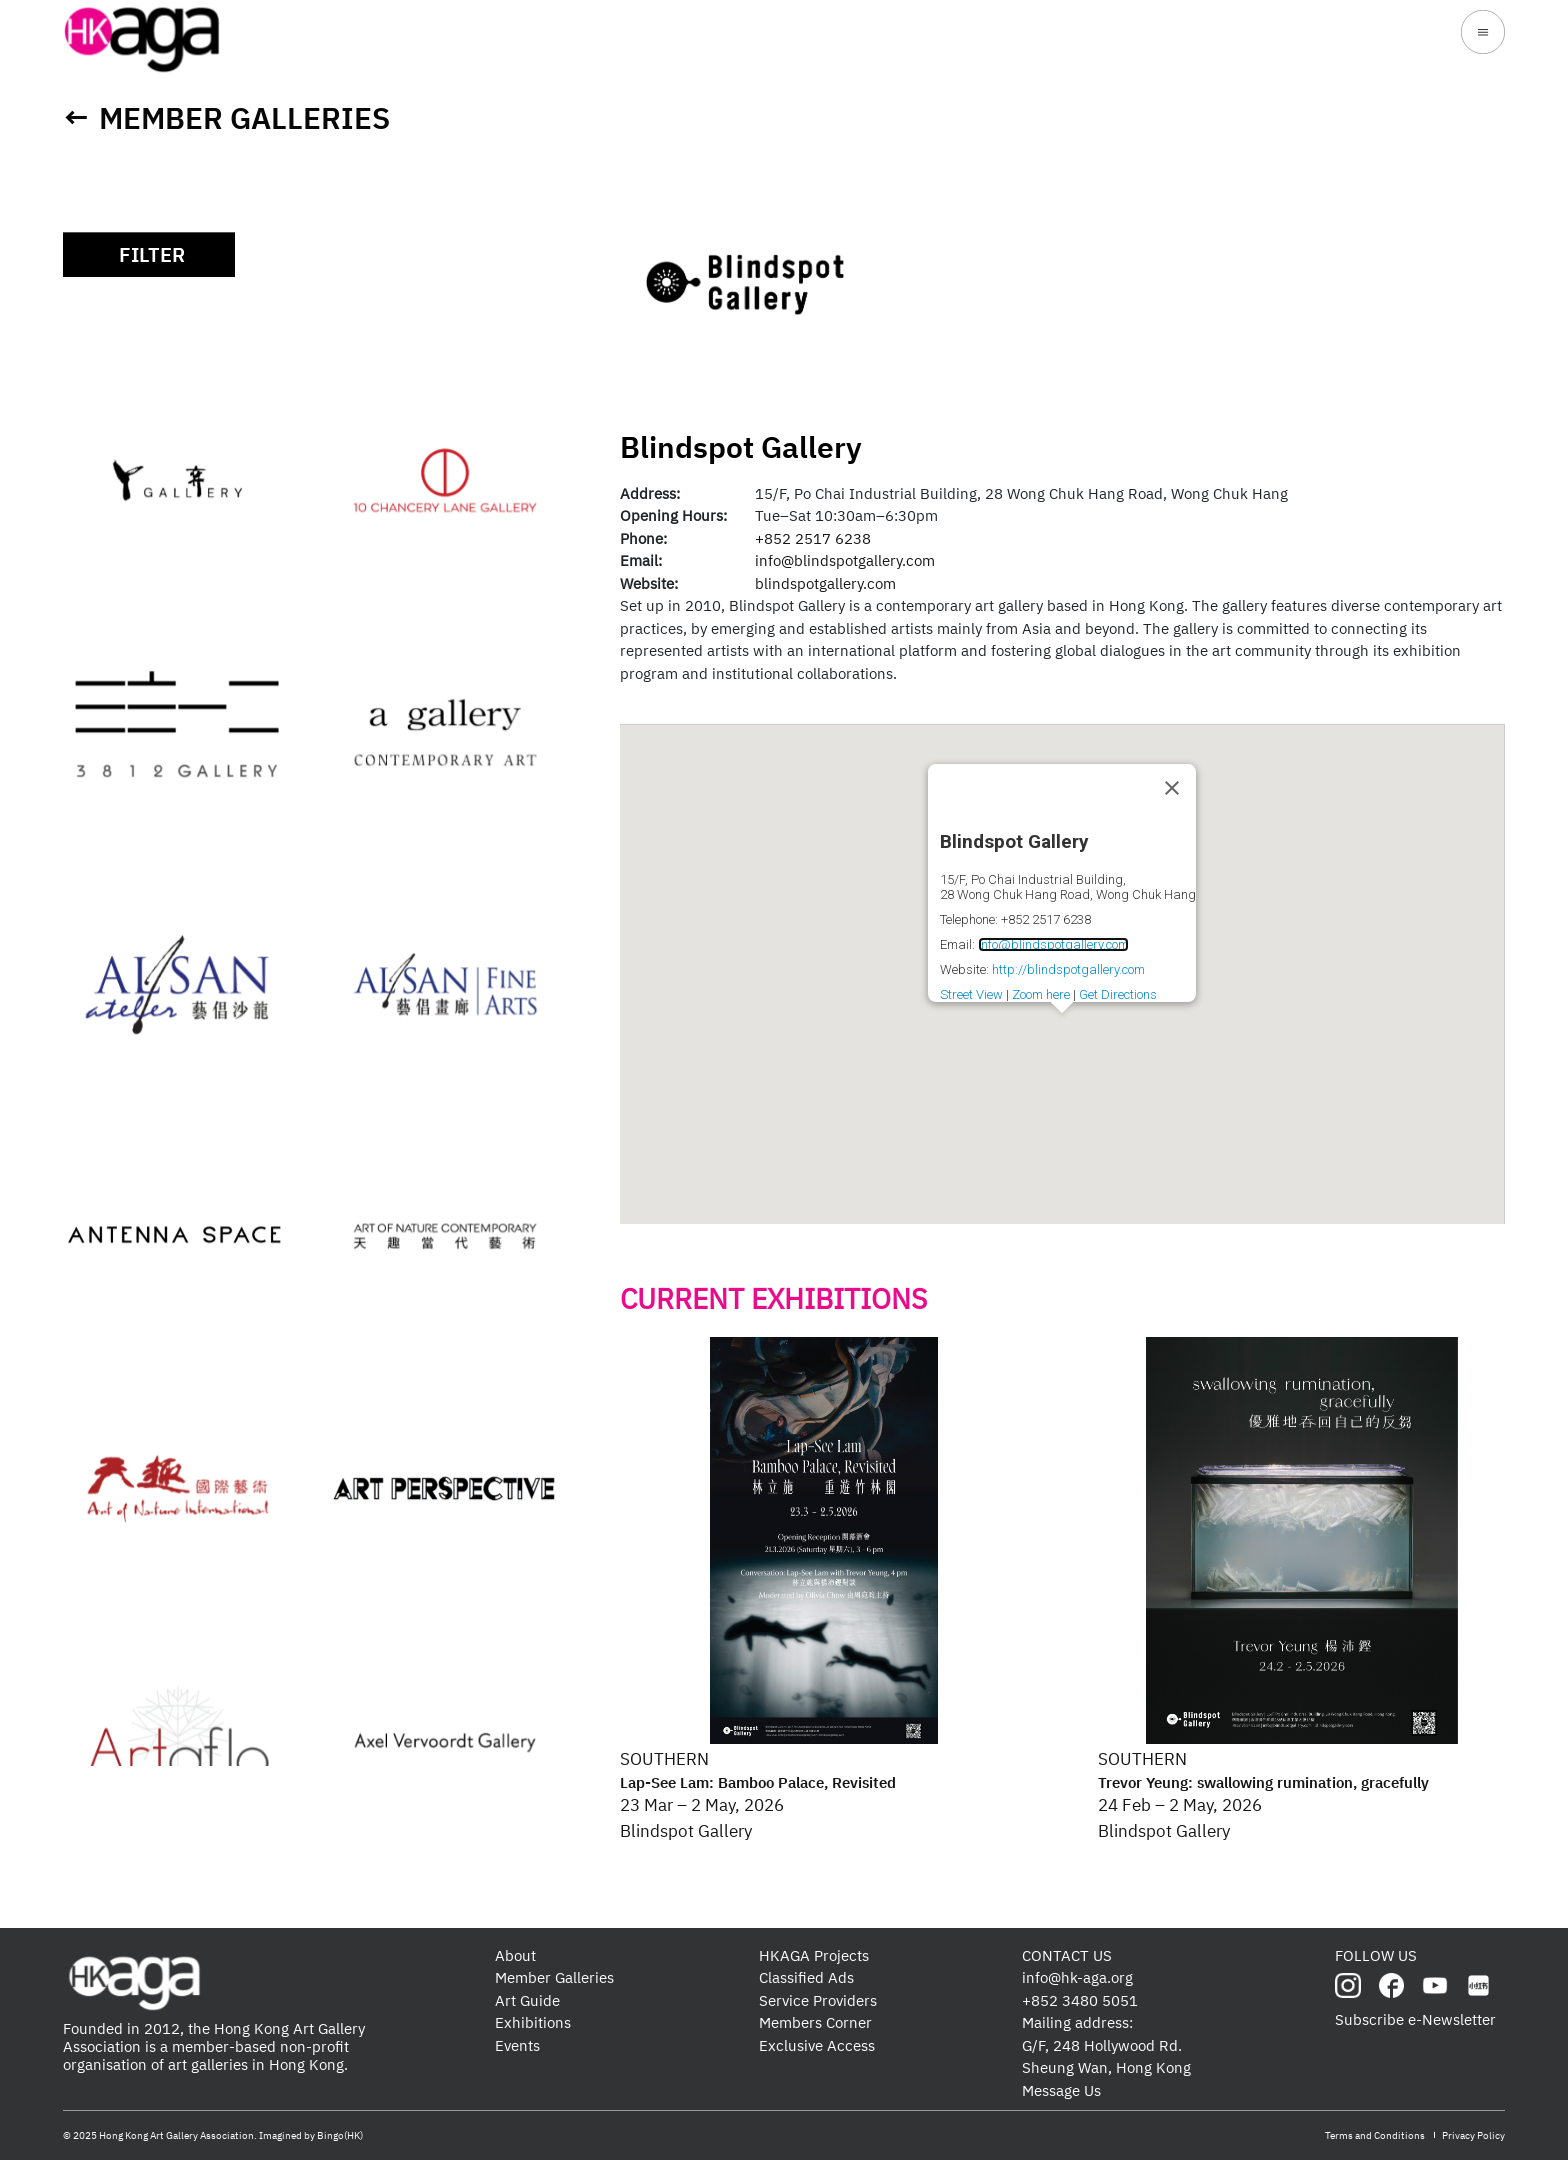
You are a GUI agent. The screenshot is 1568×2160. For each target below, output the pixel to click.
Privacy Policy (1473, 2135)
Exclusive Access (817, 2045)
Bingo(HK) (340, 2135)
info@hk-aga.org (1077, 1977)
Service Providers (818, 2000)
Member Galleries (244, 117)
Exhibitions (533, 2022)
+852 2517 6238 (813, 538)
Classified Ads (806, 1977)
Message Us (1061, 2090)
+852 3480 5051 (1080, 2000)
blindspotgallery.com (825, 583)
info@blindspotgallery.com (845, 560)
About (515, 1955)
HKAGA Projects (814, 1955)
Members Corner (815, 2022)
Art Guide (527, 2000)
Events (517, 2045)
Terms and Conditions (1375, 2135)
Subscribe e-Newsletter (1415, 2019)
